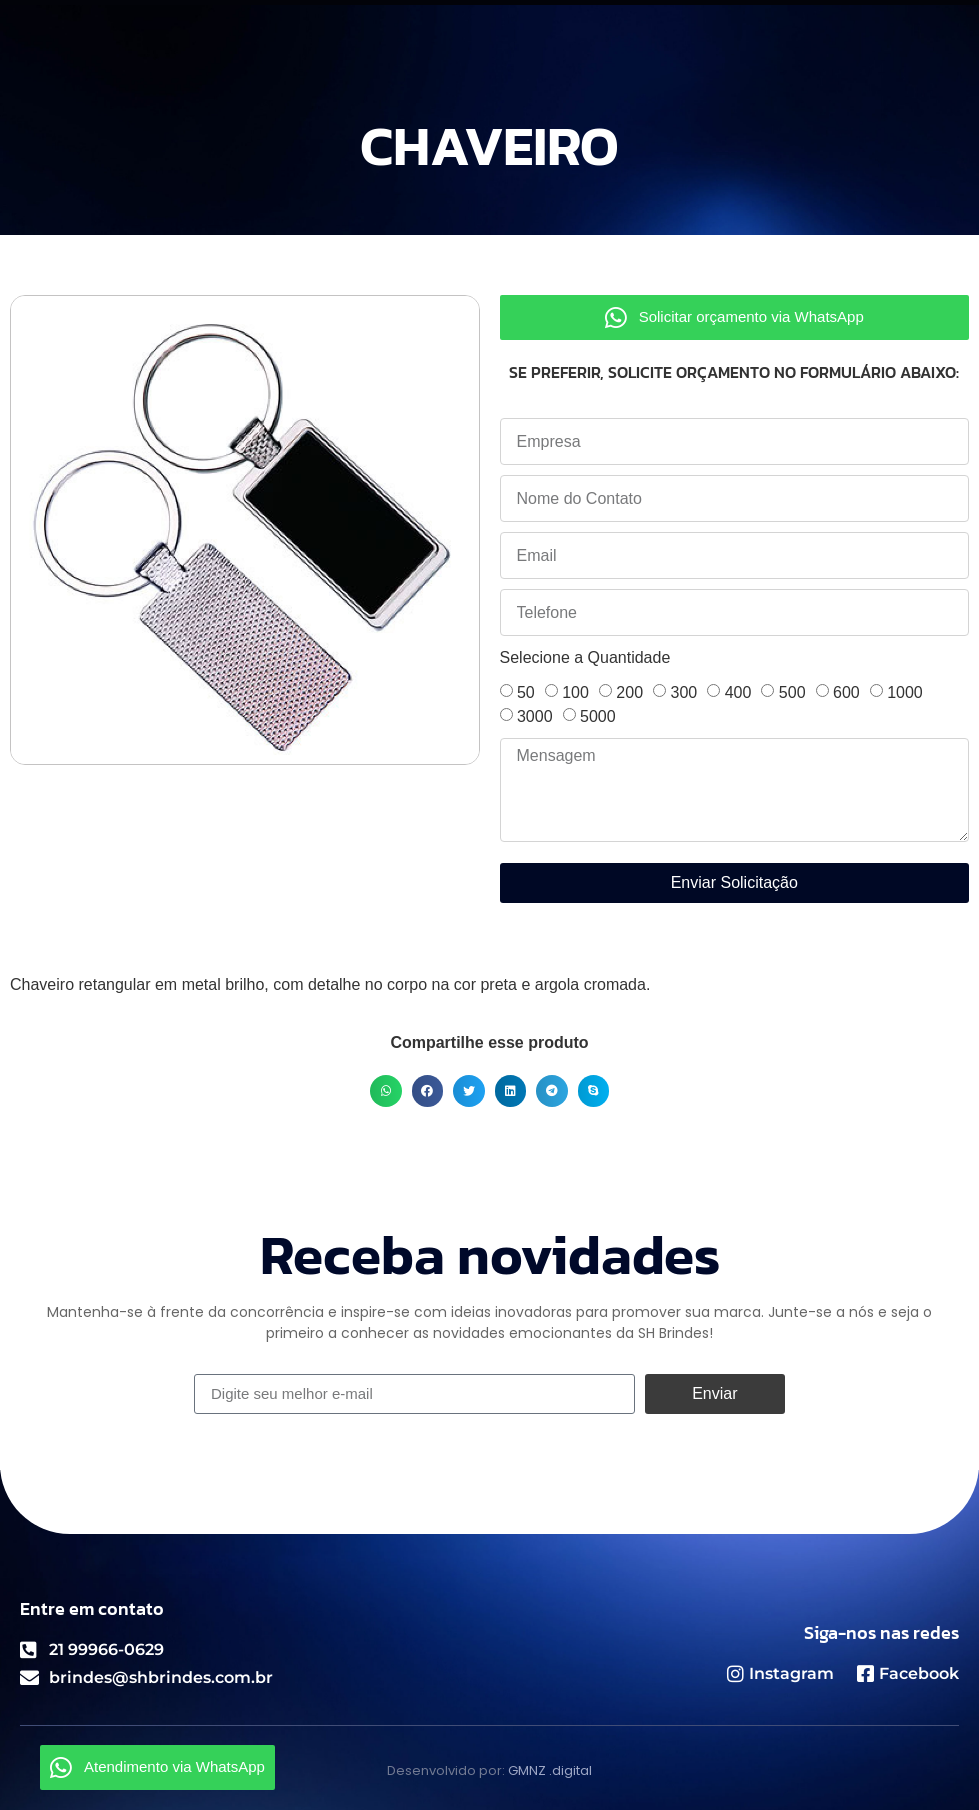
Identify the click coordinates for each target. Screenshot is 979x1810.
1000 (905, 692)
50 (526, 692)
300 (684, 692)
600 (846, 692)
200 (629, 692)
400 (738, 692)
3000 (535, 716)
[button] (386, 1091)
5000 (598, 716)
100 (575, 692)
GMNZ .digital (550, 1770)
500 (792, 692)
